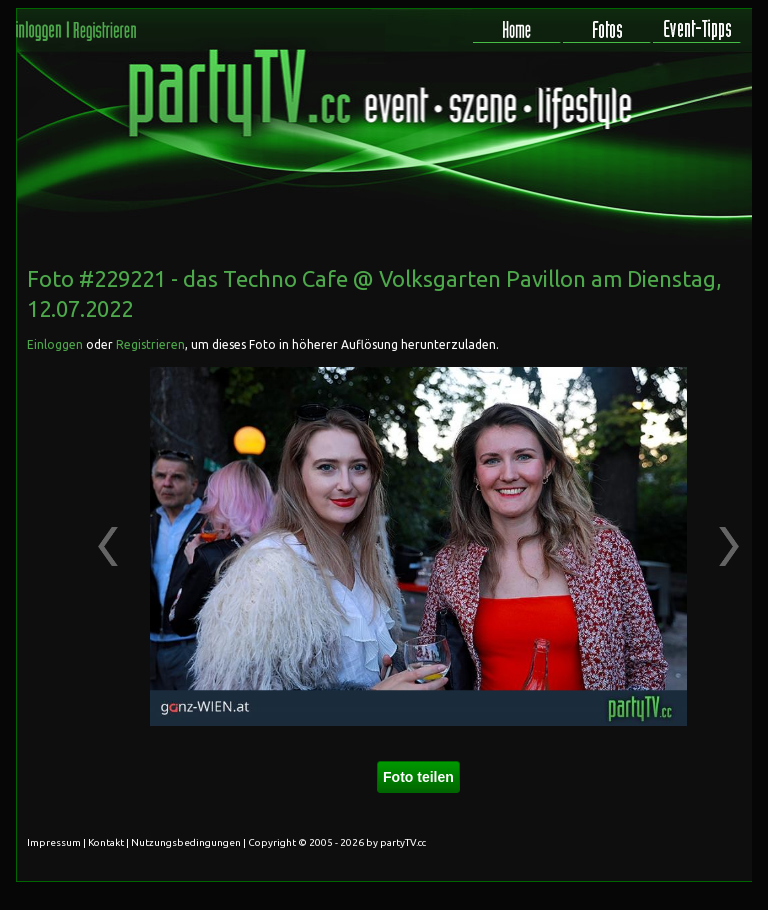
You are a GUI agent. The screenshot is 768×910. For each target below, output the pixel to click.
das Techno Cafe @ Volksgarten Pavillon (384, 278)
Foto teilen (418, 777)
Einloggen (55, 344)
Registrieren (150, 344)
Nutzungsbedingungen (186, 842)
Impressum (54, 842)
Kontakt (106, 842)
